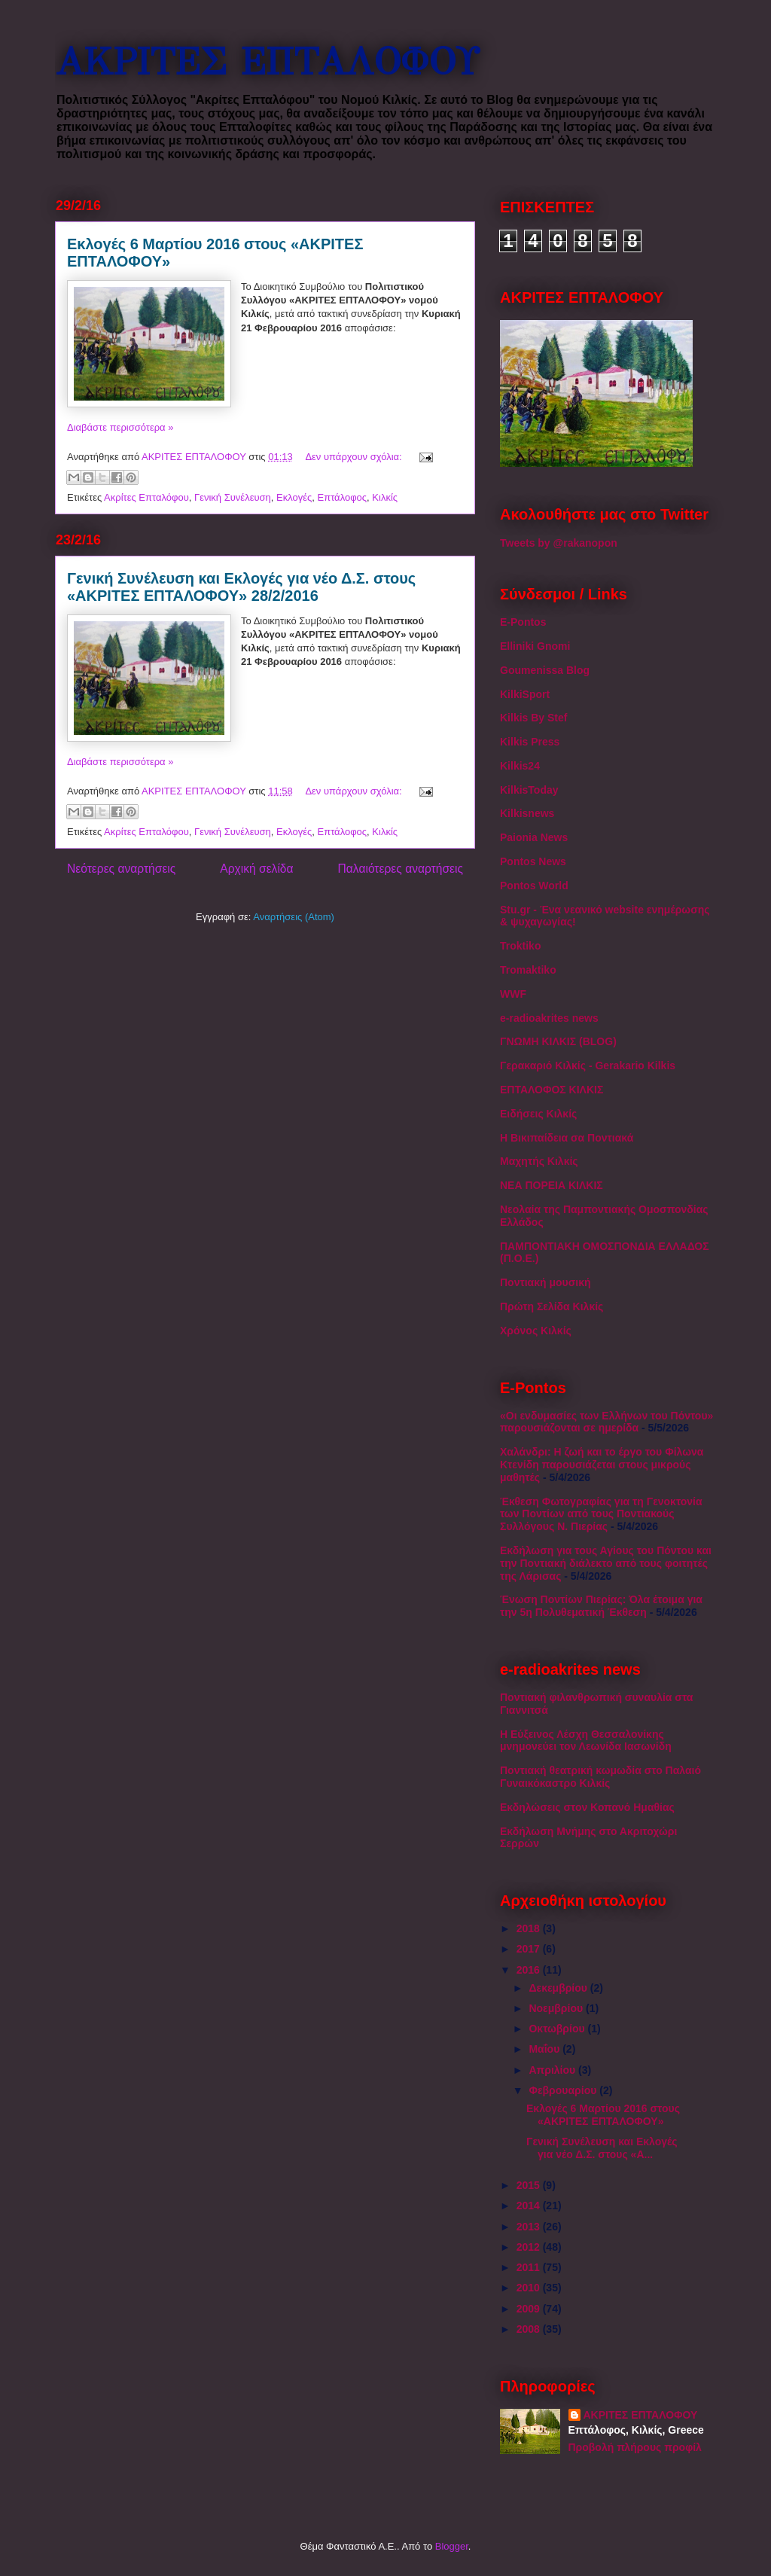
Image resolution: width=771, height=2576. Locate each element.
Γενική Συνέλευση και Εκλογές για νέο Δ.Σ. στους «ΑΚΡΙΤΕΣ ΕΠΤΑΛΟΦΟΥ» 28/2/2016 (241, 587)
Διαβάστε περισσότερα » (120, 427)
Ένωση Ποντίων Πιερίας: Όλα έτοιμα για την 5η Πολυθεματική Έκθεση (601, 1605)
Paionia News (534, 837)
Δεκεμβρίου (559, 1988)
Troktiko (520, 946)
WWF (513, 994)
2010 (530, 2288)
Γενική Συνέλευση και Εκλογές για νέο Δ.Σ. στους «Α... (602, 2147)
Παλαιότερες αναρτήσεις (400, 868)
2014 (530, 2206)
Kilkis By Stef (533, 718)
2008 (530, 2329)
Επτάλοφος (342, 497)
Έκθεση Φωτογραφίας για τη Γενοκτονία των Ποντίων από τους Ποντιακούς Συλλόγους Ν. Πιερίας (601, 1514)
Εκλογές (294, 497)
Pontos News (533, 861)
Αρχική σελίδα (256, 868)
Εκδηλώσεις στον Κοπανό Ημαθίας (587, 1807)
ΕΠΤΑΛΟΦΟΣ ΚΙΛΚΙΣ (551, 1090)
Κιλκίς (385, 497)
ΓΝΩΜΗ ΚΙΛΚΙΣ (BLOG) (558, 1041)
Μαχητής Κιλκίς (539, 1161)
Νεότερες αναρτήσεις (121, 868)
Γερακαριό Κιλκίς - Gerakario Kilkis (587, 1065)
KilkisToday (529, 790)
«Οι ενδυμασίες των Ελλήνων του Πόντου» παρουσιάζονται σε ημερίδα (606, 1422)
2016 (530, 1970)
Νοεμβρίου (557, 2008)
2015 (530, 2185)
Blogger (451, 2546)
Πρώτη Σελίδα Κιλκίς (551, 1306)
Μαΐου (545, 2049)
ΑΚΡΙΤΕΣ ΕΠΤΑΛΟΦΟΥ (267, 62)
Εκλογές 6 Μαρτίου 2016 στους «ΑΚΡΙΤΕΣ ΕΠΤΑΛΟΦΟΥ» (603, 2114)
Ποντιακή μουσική (545, 1282)
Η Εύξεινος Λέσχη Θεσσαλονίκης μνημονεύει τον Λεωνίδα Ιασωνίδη (586, 1740)
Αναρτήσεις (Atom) (293, 916)
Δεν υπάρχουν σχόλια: (354, 456)
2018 (530, 1928)
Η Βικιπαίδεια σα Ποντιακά (566, 1138)
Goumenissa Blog (545, 670)
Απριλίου (553, 2070)
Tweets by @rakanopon (558, 543)
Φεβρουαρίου (564, 2090)
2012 (530, 2247)
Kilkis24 (520, 766)
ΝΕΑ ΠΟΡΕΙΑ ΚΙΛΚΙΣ (551, 1185)
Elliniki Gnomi (535, 646)
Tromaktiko (528, 970)
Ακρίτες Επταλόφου (146, 497)
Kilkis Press (529, 742)
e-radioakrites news (549, 1018)
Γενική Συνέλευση (232, 497)
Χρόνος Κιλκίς (535, 1331)
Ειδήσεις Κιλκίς (538, 1114)
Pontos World (534, 885)
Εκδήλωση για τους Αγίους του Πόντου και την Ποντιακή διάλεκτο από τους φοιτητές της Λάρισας (606, 1563)
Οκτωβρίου (558, 2029)
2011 (530, 2267)
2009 (530, 2309)
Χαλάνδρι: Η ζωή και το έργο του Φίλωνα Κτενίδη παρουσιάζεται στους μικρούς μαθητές (601, 1464)
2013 (530, 2227)
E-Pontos (523, 622)
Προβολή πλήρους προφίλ (635, 2447)
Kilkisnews (527, 813)
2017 (530, 1949)
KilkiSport (525, 694)
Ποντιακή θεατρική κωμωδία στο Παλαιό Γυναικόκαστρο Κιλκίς (600, 1776)
